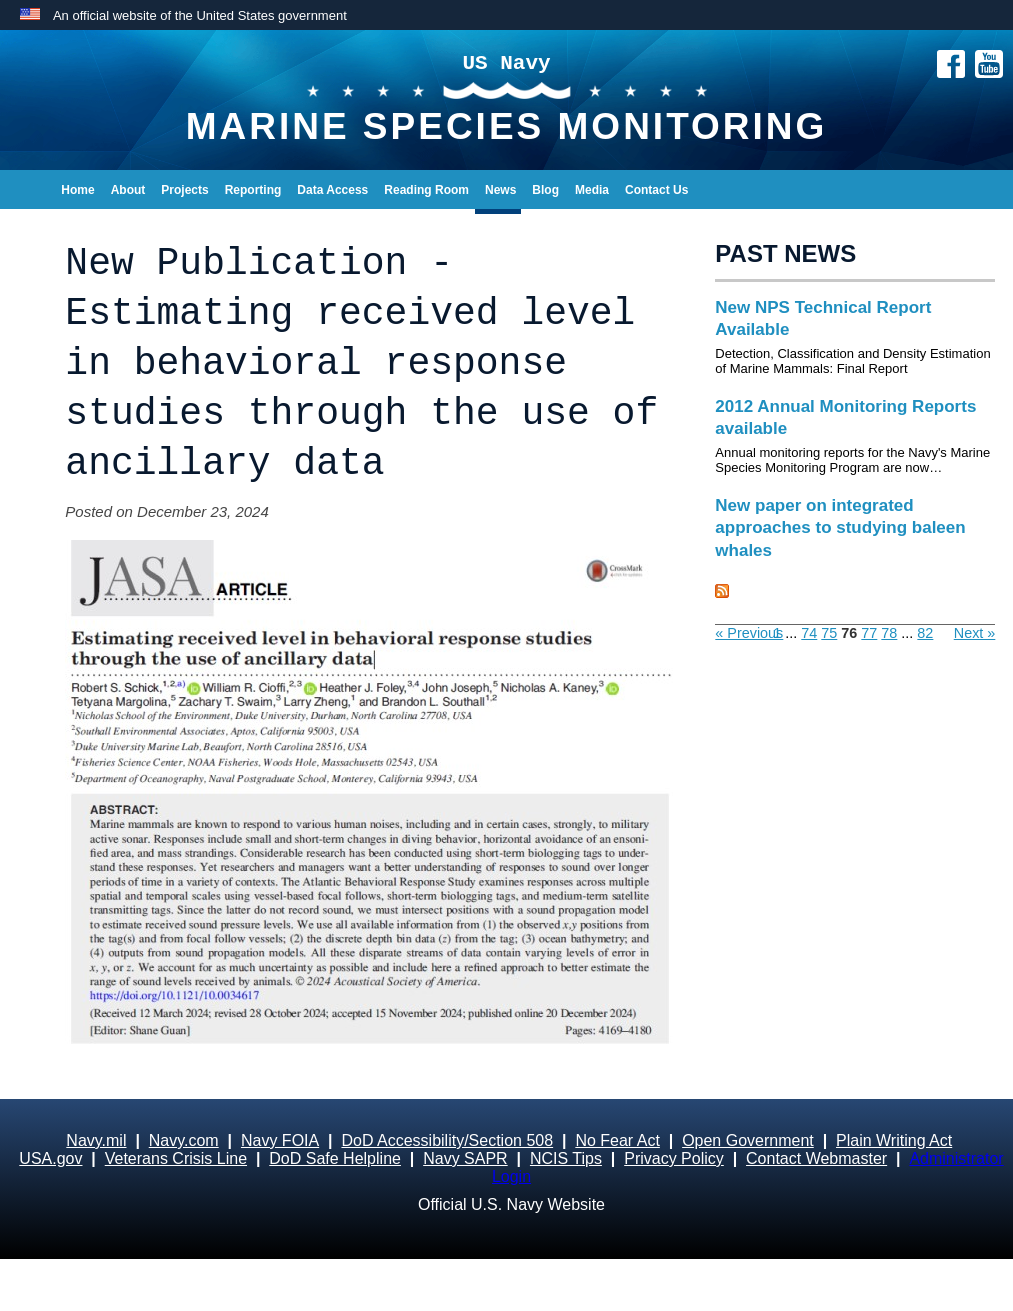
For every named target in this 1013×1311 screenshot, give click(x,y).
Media (592, 190)
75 (829, 633)
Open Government (748, 1140)
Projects (184, 190)
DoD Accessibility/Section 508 (447, 1140)
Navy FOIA (280, 1140)
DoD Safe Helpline (335, 1158)
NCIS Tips (566, 1158)
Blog (545, 190)
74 (809, 633)
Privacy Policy (674, 1158)
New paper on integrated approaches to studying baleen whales (840, 527)
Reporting (253, 190)
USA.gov (50, 1158)
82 (925, 633)
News (500, 190)
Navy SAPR (465, 1158)
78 (889, 633)
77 (869, 633)
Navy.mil (96, 1140)
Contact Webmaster (816, 1158)
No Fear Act (617, 1140)
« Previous (749, 633)
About (128, 190)
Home (77, 190)
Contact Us (656, 190)
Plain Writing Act (894, 1140)
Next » (975, 633)
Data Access (332, 190)
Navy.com (184, 1140)
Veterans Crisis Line (176, 1158)
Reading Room (426, 190)
